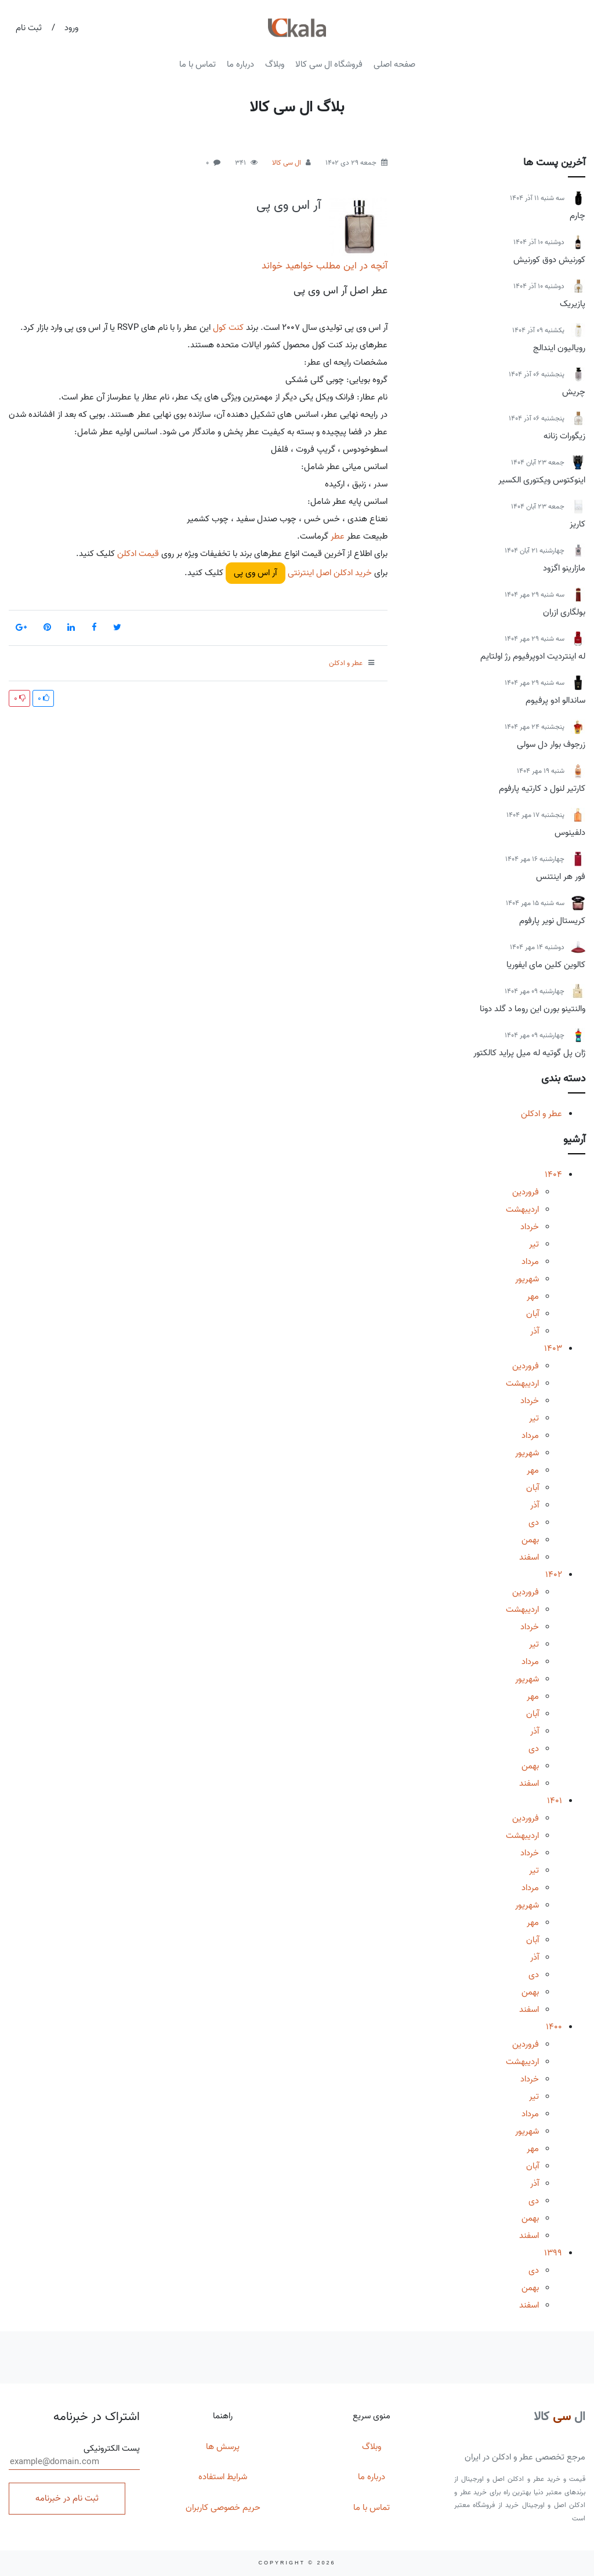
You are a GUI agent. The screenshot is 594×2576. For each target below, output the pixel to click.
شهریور (527, 1279)
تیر (534, 1244)
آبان (532, 1314)
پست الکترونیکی (74, 2456)
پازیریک (572, 304)
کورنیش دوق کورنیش (549, 260)
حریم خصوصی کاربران (223, 2508)
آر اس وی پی (288, 205)
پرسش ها (223, 2447)
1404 (553, 1175)
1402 (553, 1575)
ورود (71, 28)
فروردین (525, 1192)
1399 (553, 2253)
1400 (554, 2027)
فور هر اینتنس (560, 877)
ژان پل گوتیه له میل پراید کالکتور (529, 1053)
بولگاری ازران (564, 612)
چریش (573, 392)
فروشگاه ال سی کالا (329, 64)
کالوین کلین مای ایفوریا (545, 965)
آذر (534, 1331)
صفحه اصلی (394, 64)
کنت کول (228, 328)
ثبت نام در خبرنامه (67, 2498)
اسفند (529, 1557)
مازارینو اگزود (564, 568)
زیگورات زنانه (564, 436)
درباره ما (240, 64)
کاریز (577, 524)
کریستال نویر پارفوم (552, 921)
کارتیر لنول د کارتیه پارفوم (542, 788)
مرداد (530, 1262)
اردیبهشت (522, 1209)
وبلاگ (274, 64)
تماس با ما (197, 64)
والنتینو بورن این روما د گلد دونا (532, 1009)
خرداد (529, 1227)
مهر (533, 1296)
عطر (336, 536)
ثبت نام (29, 28)
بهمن (530, 1540)
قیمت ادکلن (138, 554)
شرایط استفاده (222, 2477)
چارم (577, 216)
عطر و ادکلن (541, 1114)
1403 (553, 1349)
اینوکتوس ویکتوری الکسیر (541, 480)
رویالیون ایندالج (559, 348)
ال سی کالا (286, 162)
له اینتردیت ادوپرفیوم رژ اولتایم (532, 656)
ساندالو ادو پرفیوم (555, 700)
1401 (554, 1801)
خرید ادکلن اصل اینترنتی (328, 573)
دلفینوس (570, 833)
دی (533, 1522)
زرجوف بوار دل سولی (551, 744)
